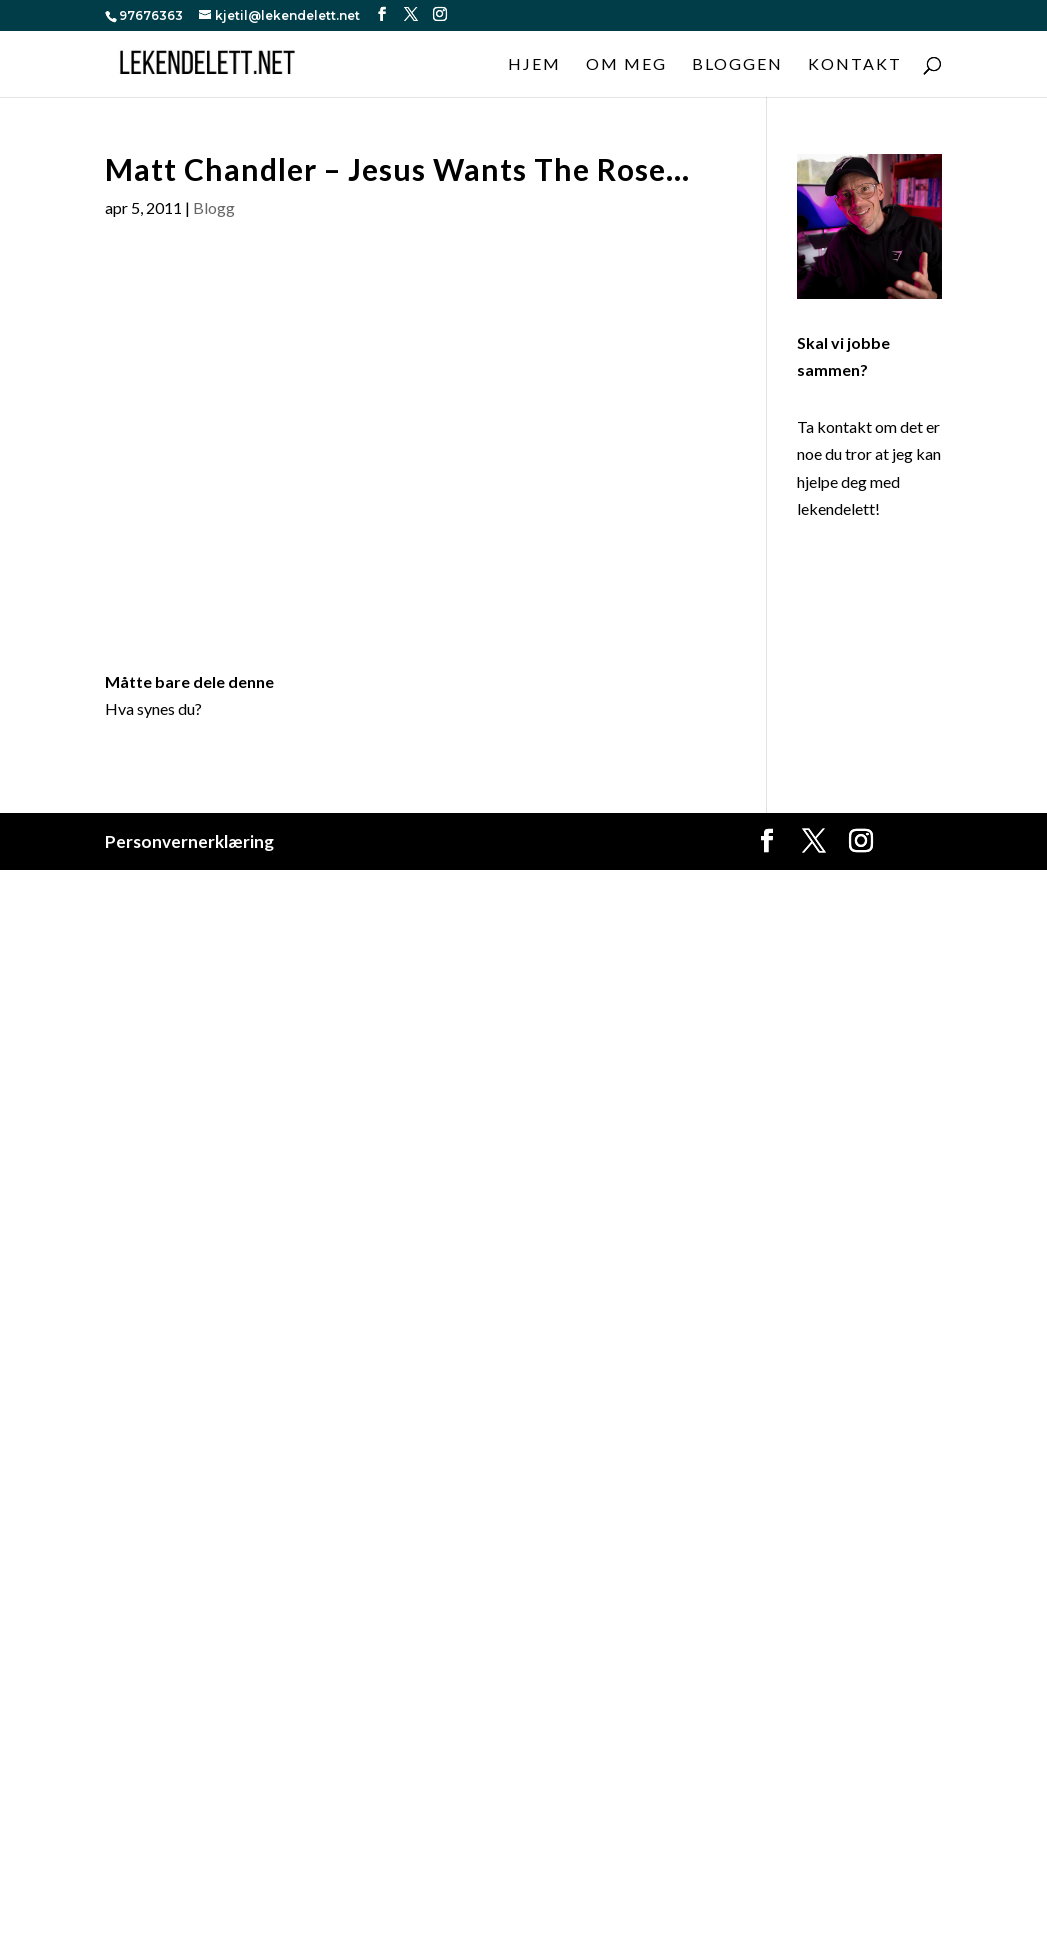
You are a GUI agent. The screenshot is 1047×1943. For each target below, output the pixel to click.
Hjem (534, 65)
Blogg (214, 207)
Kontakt (855, 65)
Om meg (626, 65)
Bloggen (737, 65)
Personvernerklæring (189, 841)
